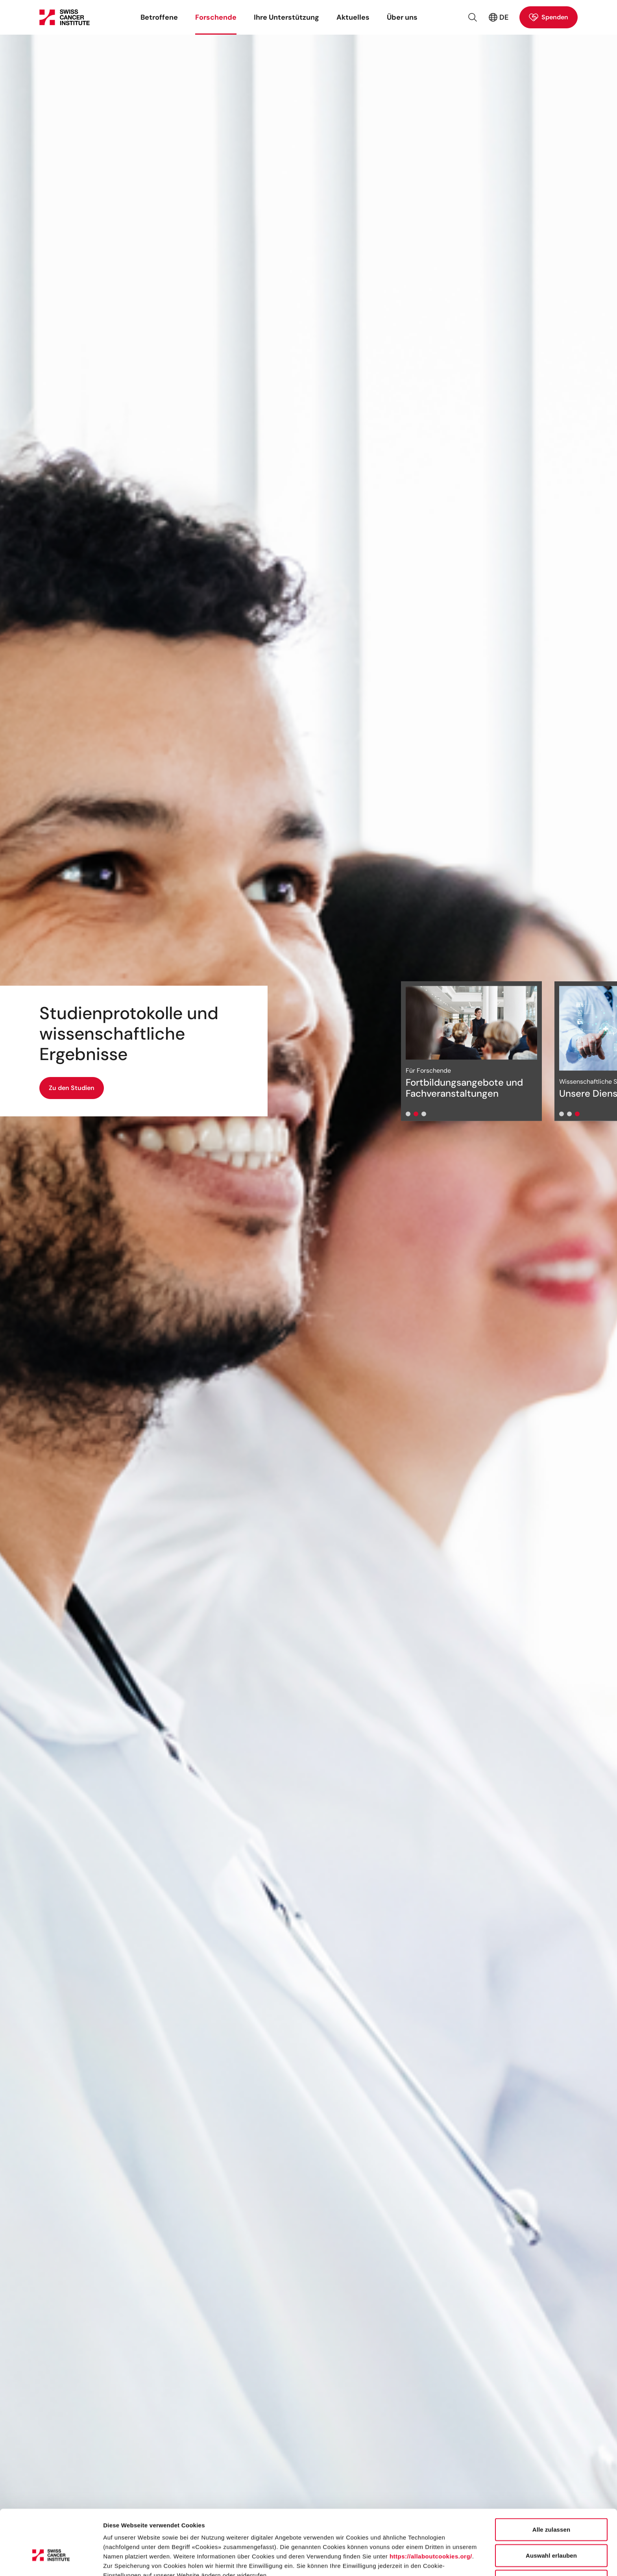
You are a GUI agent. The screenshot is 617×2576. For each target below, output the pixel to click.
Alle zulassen (551, 2479)
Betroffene (159, 17)
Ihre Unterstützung (286, 17)
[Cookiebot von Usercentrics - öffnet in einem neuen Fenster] (51, 2561)
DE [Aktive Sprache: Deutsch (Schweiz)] (498, 17)
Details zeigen (418, 2560)
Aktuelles (352, 17)
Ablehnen (551, 2531)
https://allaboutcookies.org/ (431, 2506)
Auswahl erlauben (551, 2505)
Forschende (215, 17)
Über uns (402, 17)
